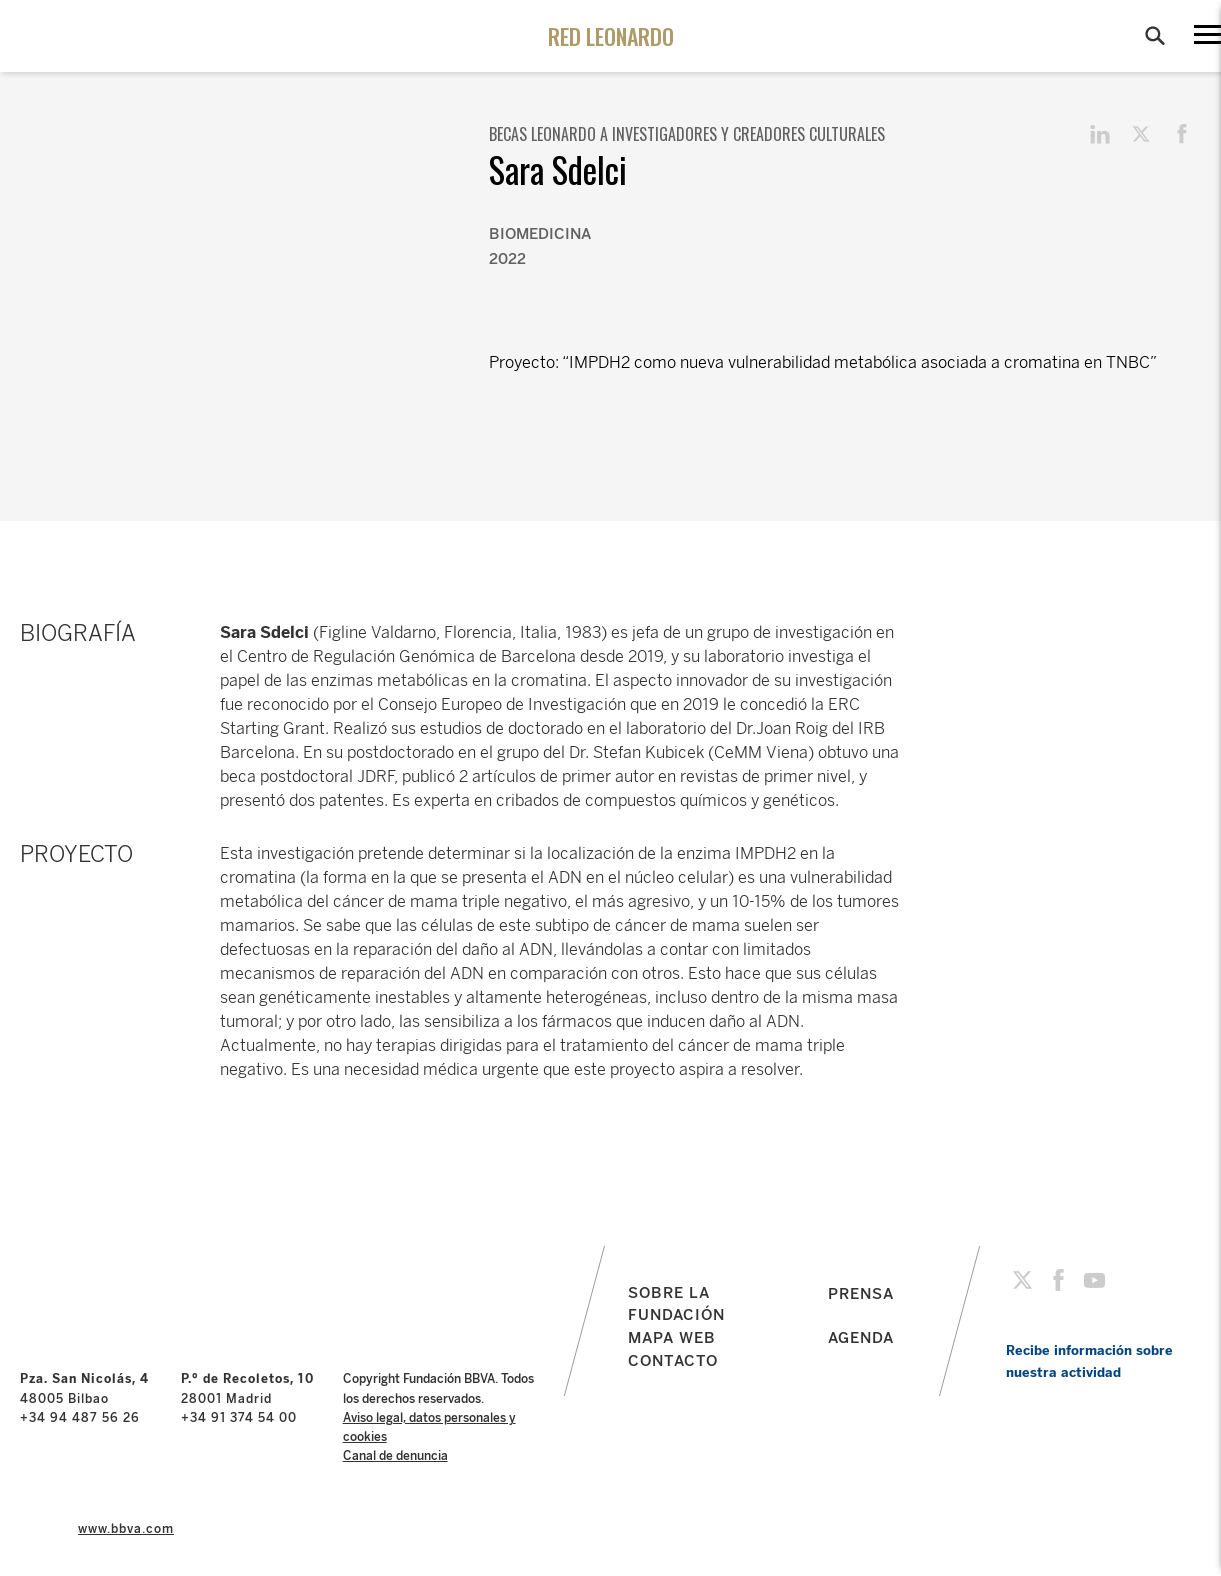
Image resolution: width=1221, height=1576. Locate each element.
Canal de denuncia (395, 1456)
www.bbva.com (126, 1529)
